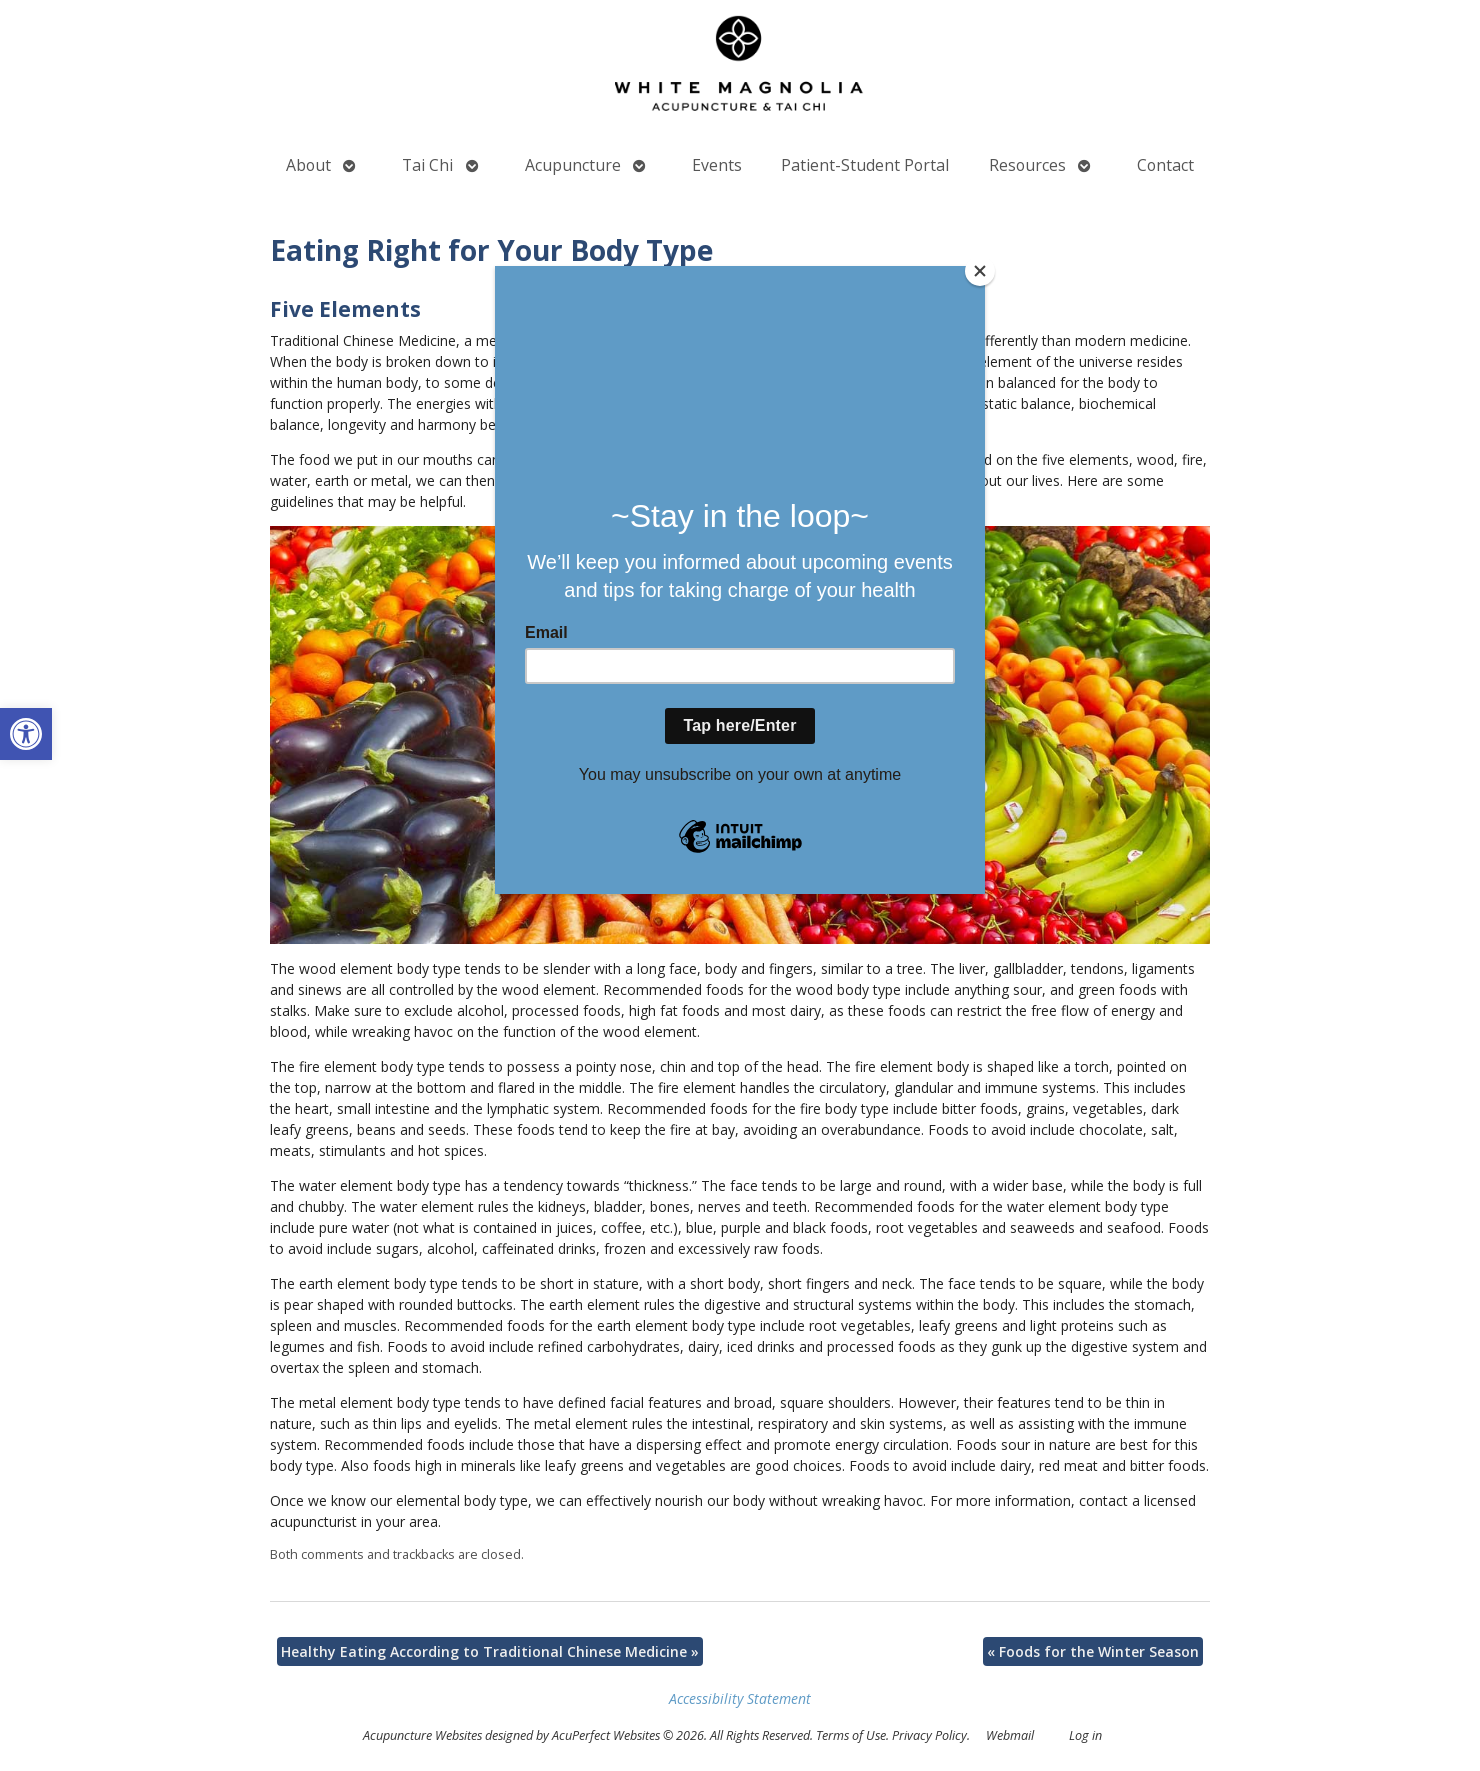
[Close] (980, 271)
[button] (26, 734)
